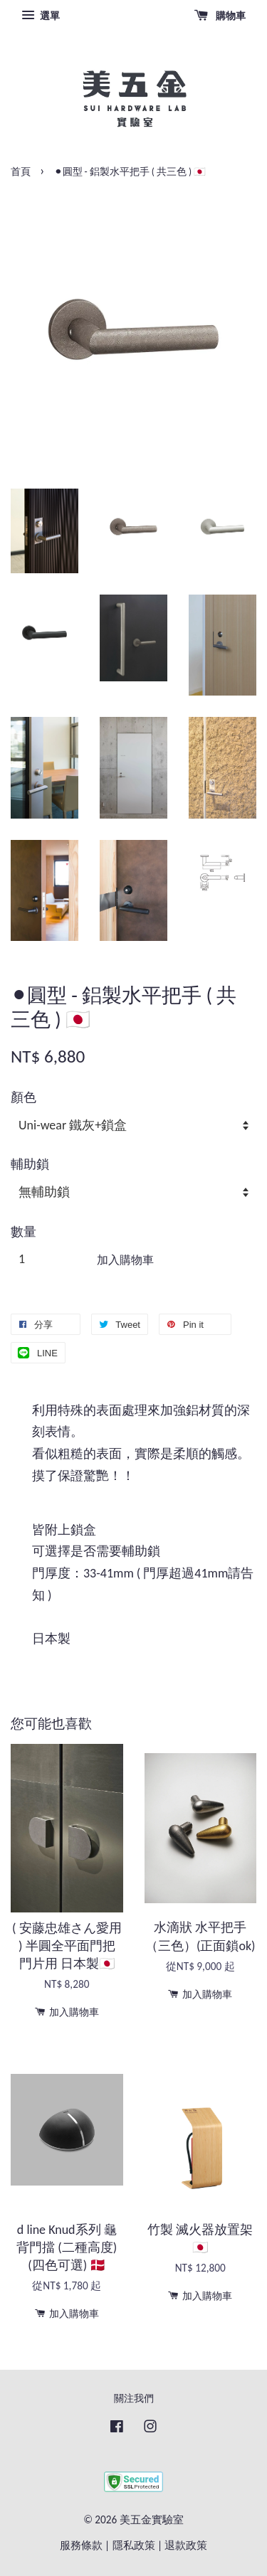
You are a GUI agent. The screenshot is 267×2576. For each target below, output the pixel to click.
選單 (40, 15)
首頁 (21, 172)
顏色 (23, 1097)
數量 (23, 1232)
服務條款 (81, 2545)
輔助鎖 (30, 1164)
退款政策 (185, 2545)
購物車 (220, 15)
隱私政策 (133, 2545)
